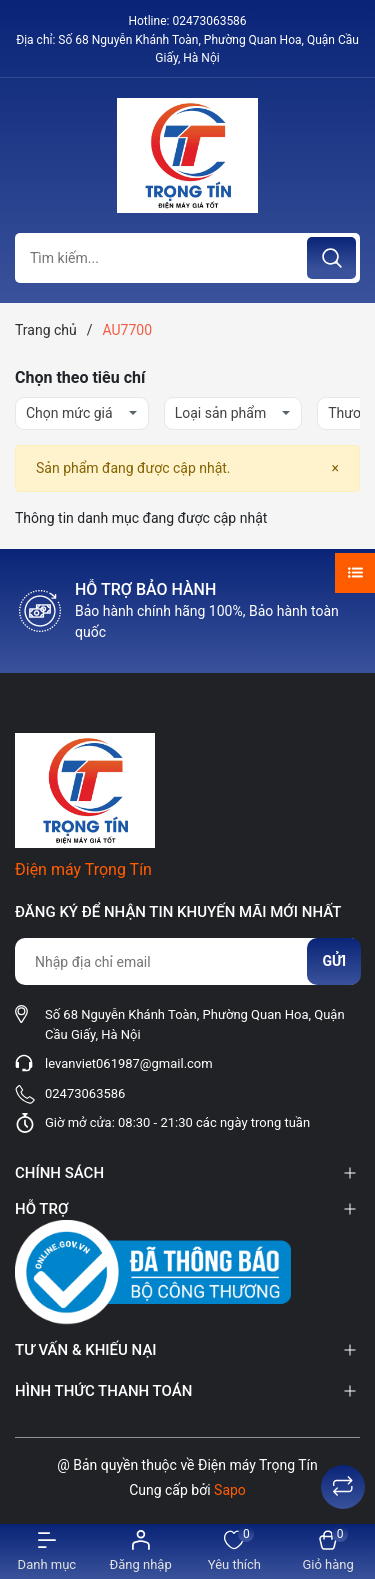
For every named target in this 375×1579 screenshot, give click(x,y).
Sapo (230, 1490)
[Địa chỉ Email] (187, 961)
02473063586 (209, 21)
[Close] (335, 468)
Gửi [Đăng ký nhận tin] (334, 961)
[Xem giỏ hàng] (328, 1551)
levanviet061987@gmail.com (129, 1063)
